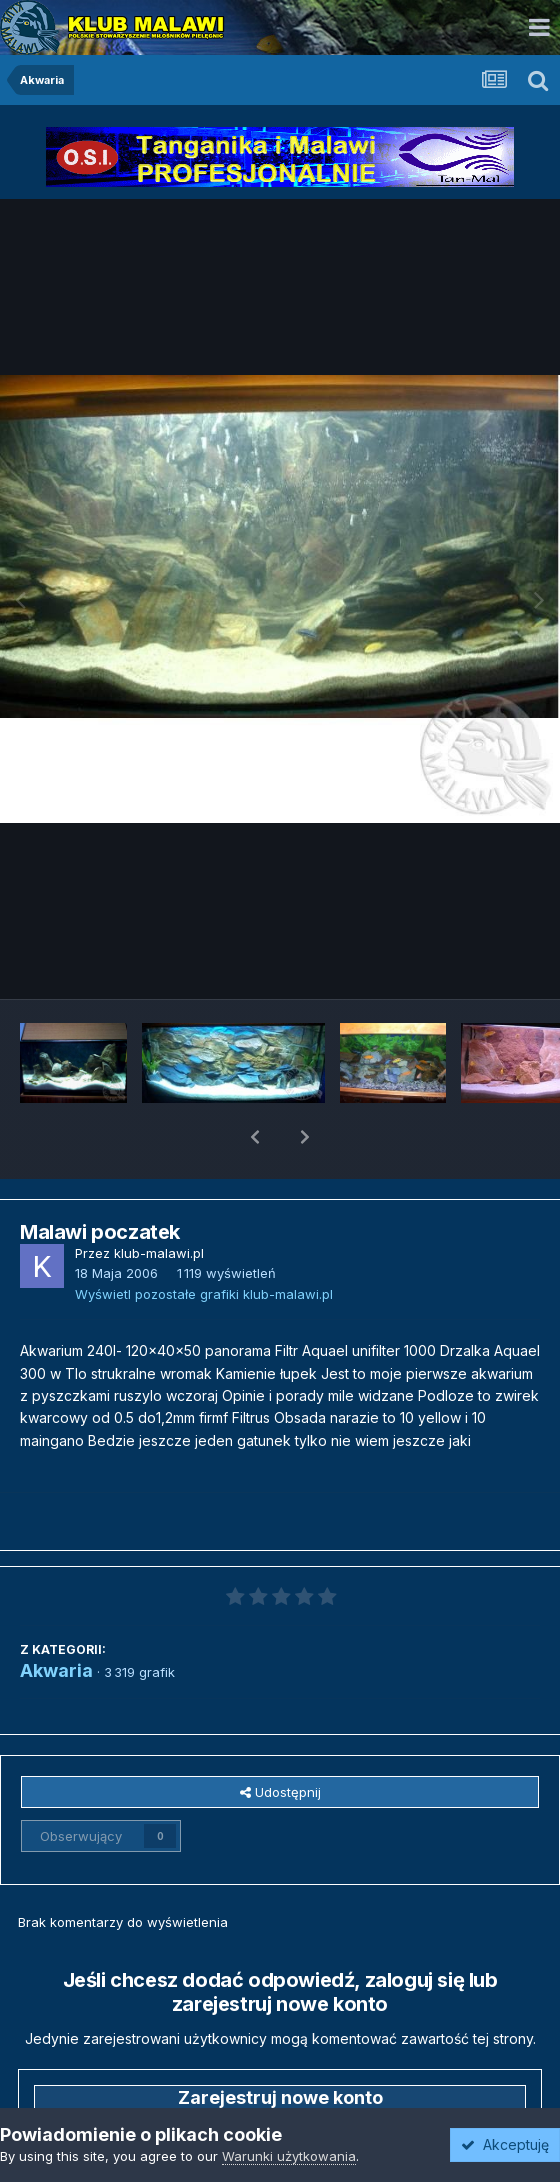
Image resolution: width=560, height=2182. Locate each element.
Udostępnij (280, 1740)
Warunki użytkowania (289, 2156)
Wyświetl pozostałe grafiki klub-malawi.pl (204, 1242)
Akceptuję (505, 2144)
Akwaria (56, 1618)
